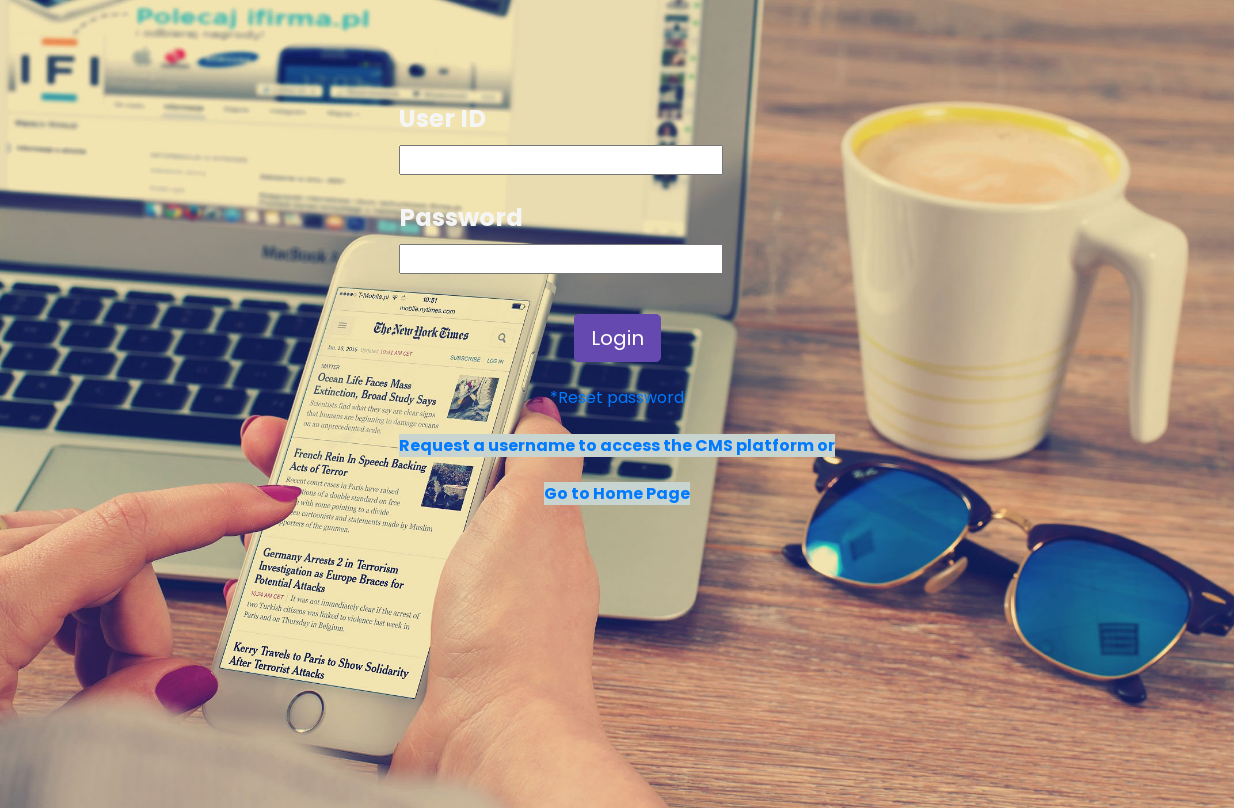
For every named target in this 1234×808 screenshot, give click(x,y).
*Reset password (617, 397)
